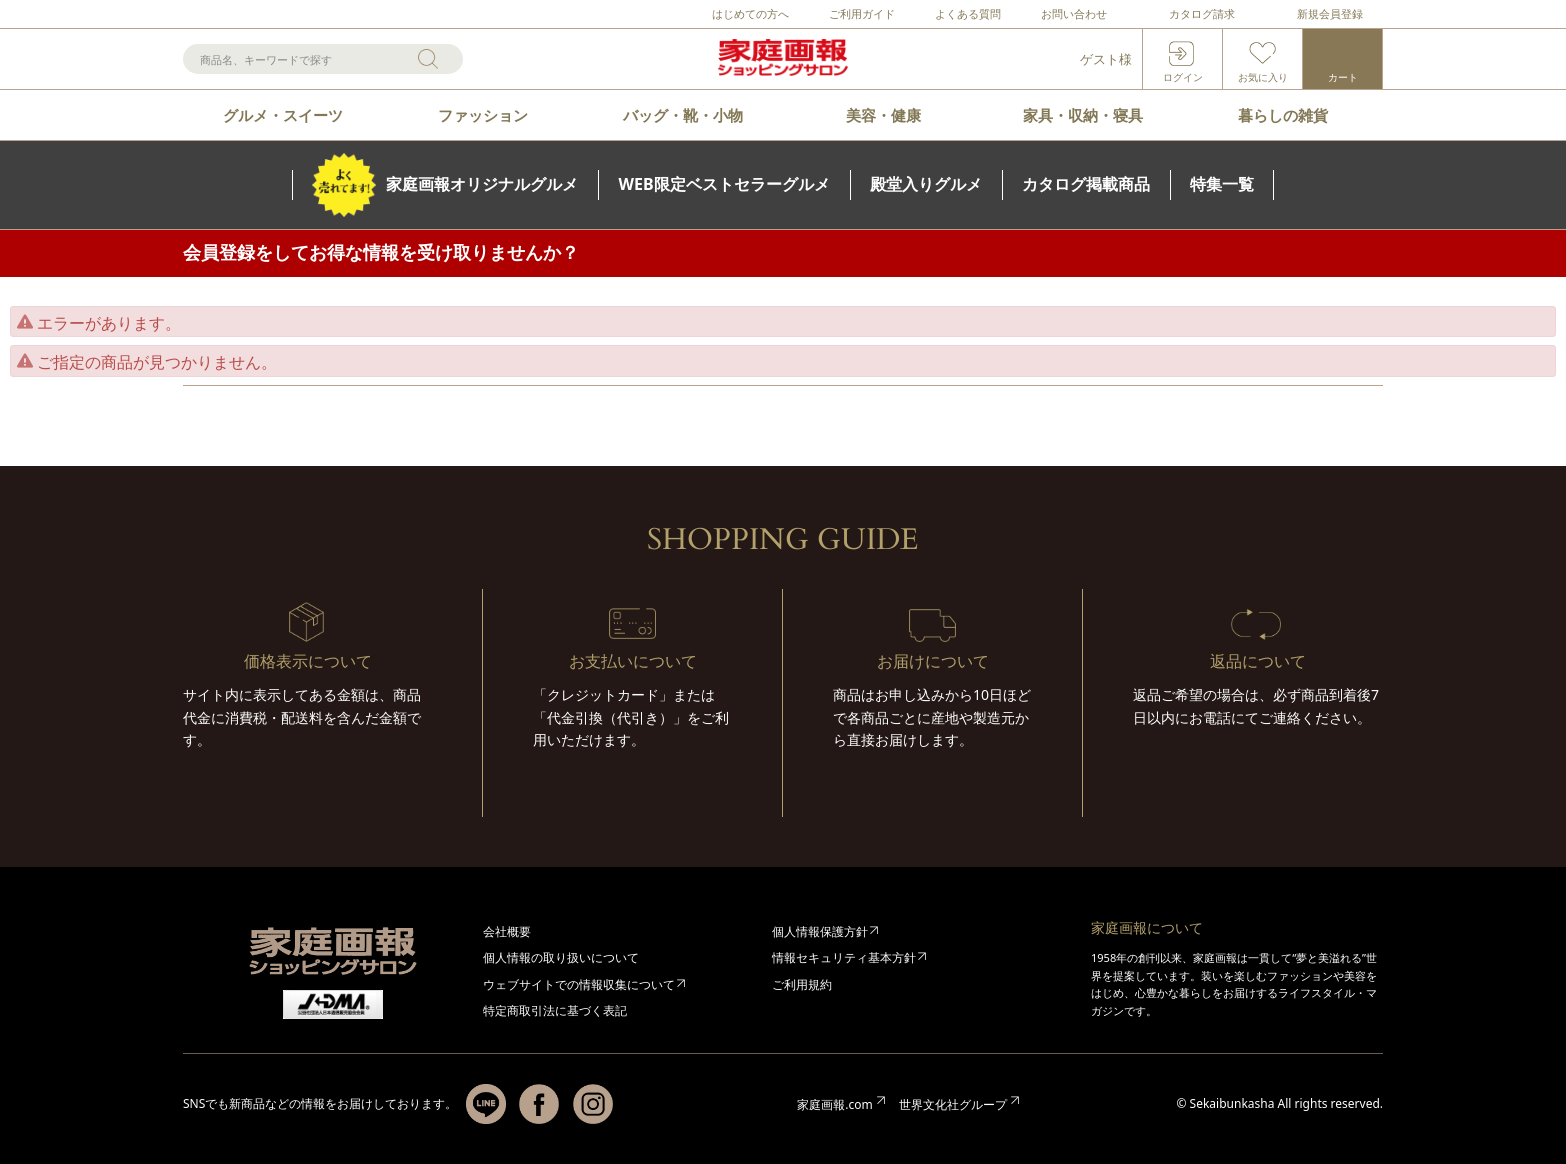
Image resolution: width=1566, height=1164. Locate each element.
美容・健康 (883, 115)
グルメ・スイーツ (283, 115)
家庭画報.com (834, 1104)
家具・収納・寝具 (1083, 115)
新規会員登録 (1330, 13)
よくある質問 (968, 13)
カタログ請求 (1202, 13)
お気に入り (1263, 77)
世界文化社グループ (953, 1104)
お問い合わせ (1074, 13)
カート (1343, 77)
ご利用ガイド (862, 13)
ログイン (1183, 77)
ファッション (483, 115)
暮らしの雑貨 (1283, 115)
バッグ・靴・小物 (683, 115)
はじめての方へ (750, 13)
